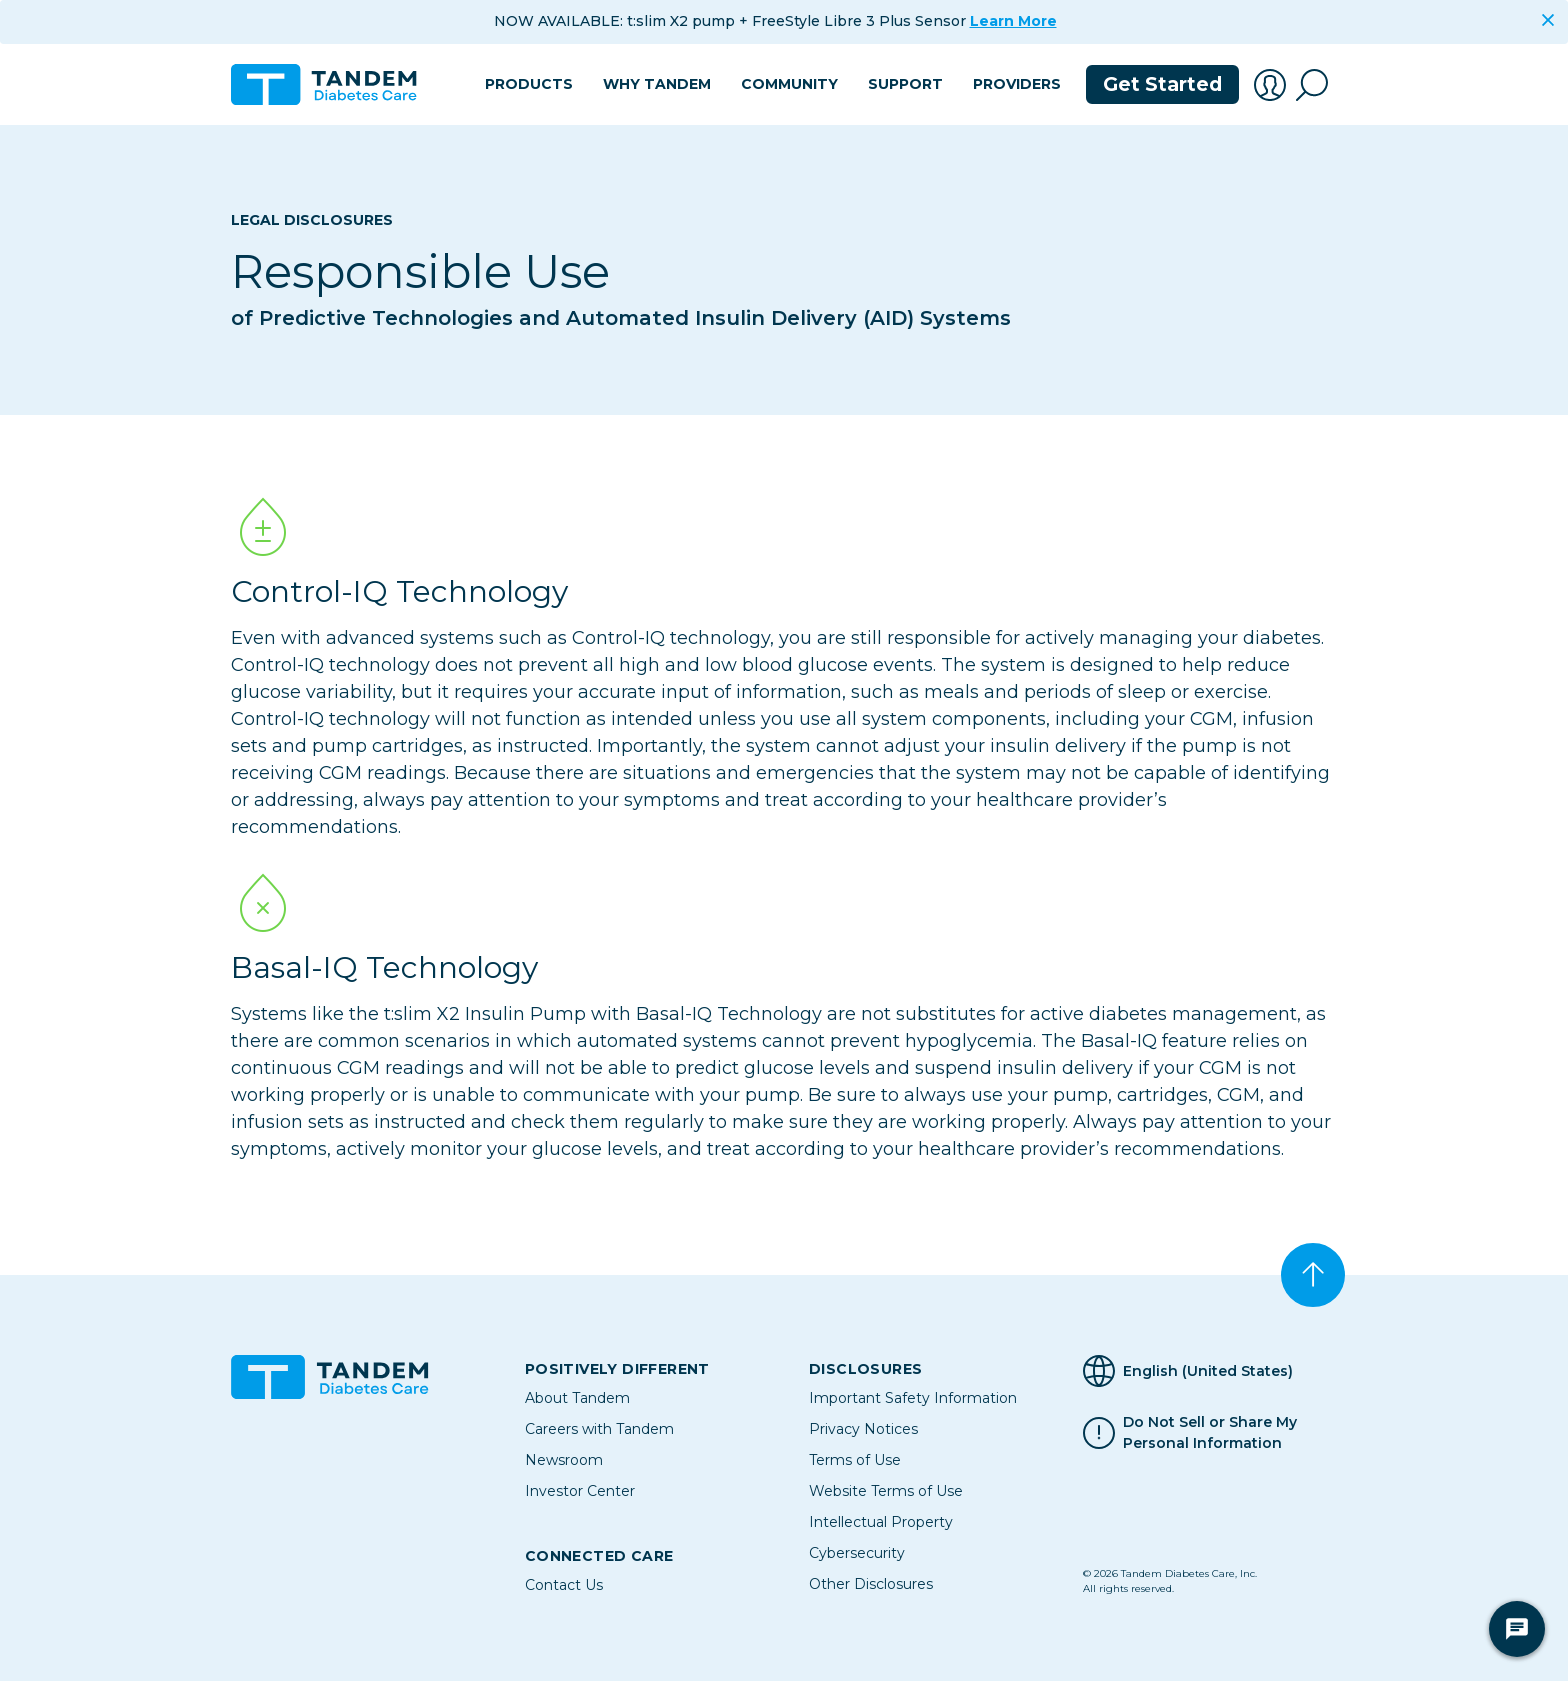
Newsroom (564, 1460)
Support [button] (905, 84)
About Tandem (577, 1398)
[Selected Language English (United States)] (1210, 1371)
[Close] (1548, 20)
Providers (1017, 84)
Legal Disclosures (312, 220)
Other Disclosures (871, 1584)
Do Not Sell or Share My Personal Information (1210, 1433)
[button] (1270, 85)
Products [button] (529, 84)
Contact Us (564, 1585)
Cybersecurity (857, 1553)
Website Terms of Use (886, 1491)
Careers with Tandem (599, 1429)
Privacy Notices (863, 1429)
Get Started (1162, 84)
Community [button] (789, 84)
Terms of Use (855, 1460)
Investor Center (580, 1491)
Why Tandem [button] (657, 84)
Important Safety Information (913, 1398)
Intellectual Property (881, 1522)
